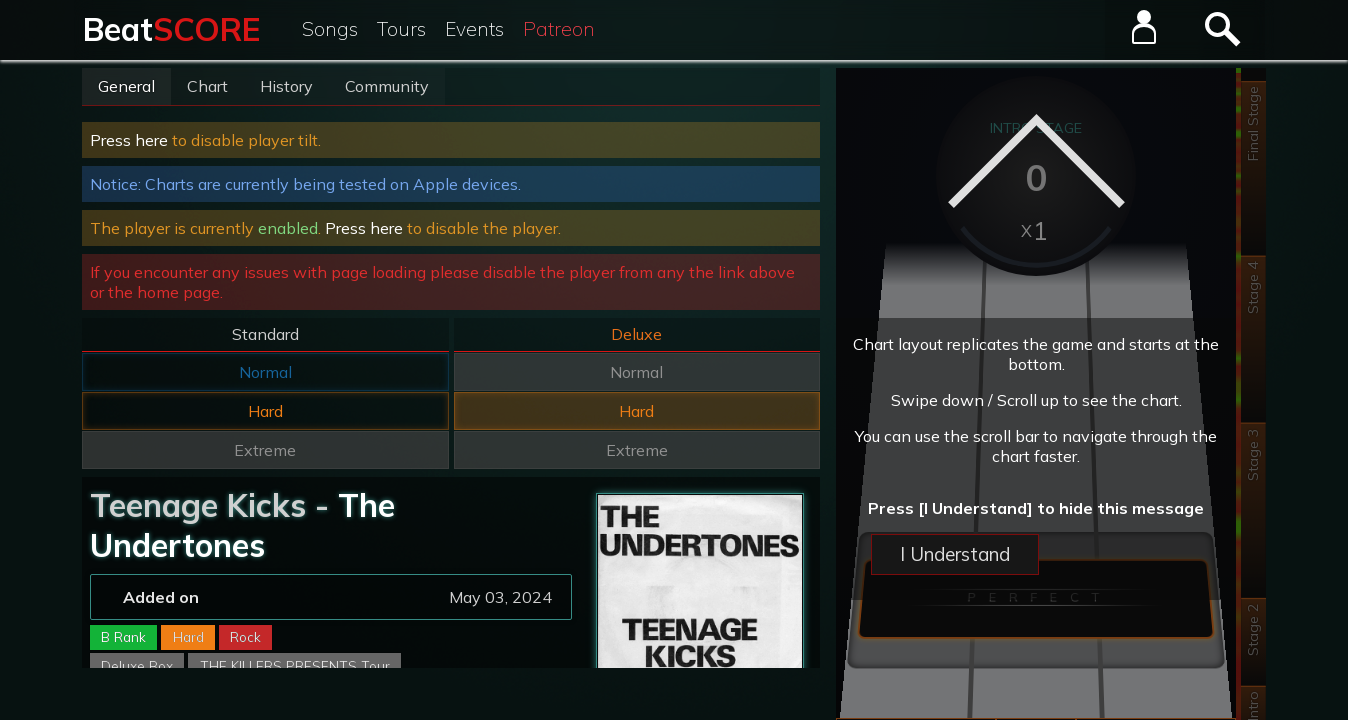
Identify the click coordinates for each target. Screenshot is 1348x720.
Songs (330, 29)
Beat (171, 29)
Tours (401, 29)
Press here (129, 140)
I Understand (955, 554)
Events (474, 29)
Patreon (559, 29)
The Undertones (242, 525)
